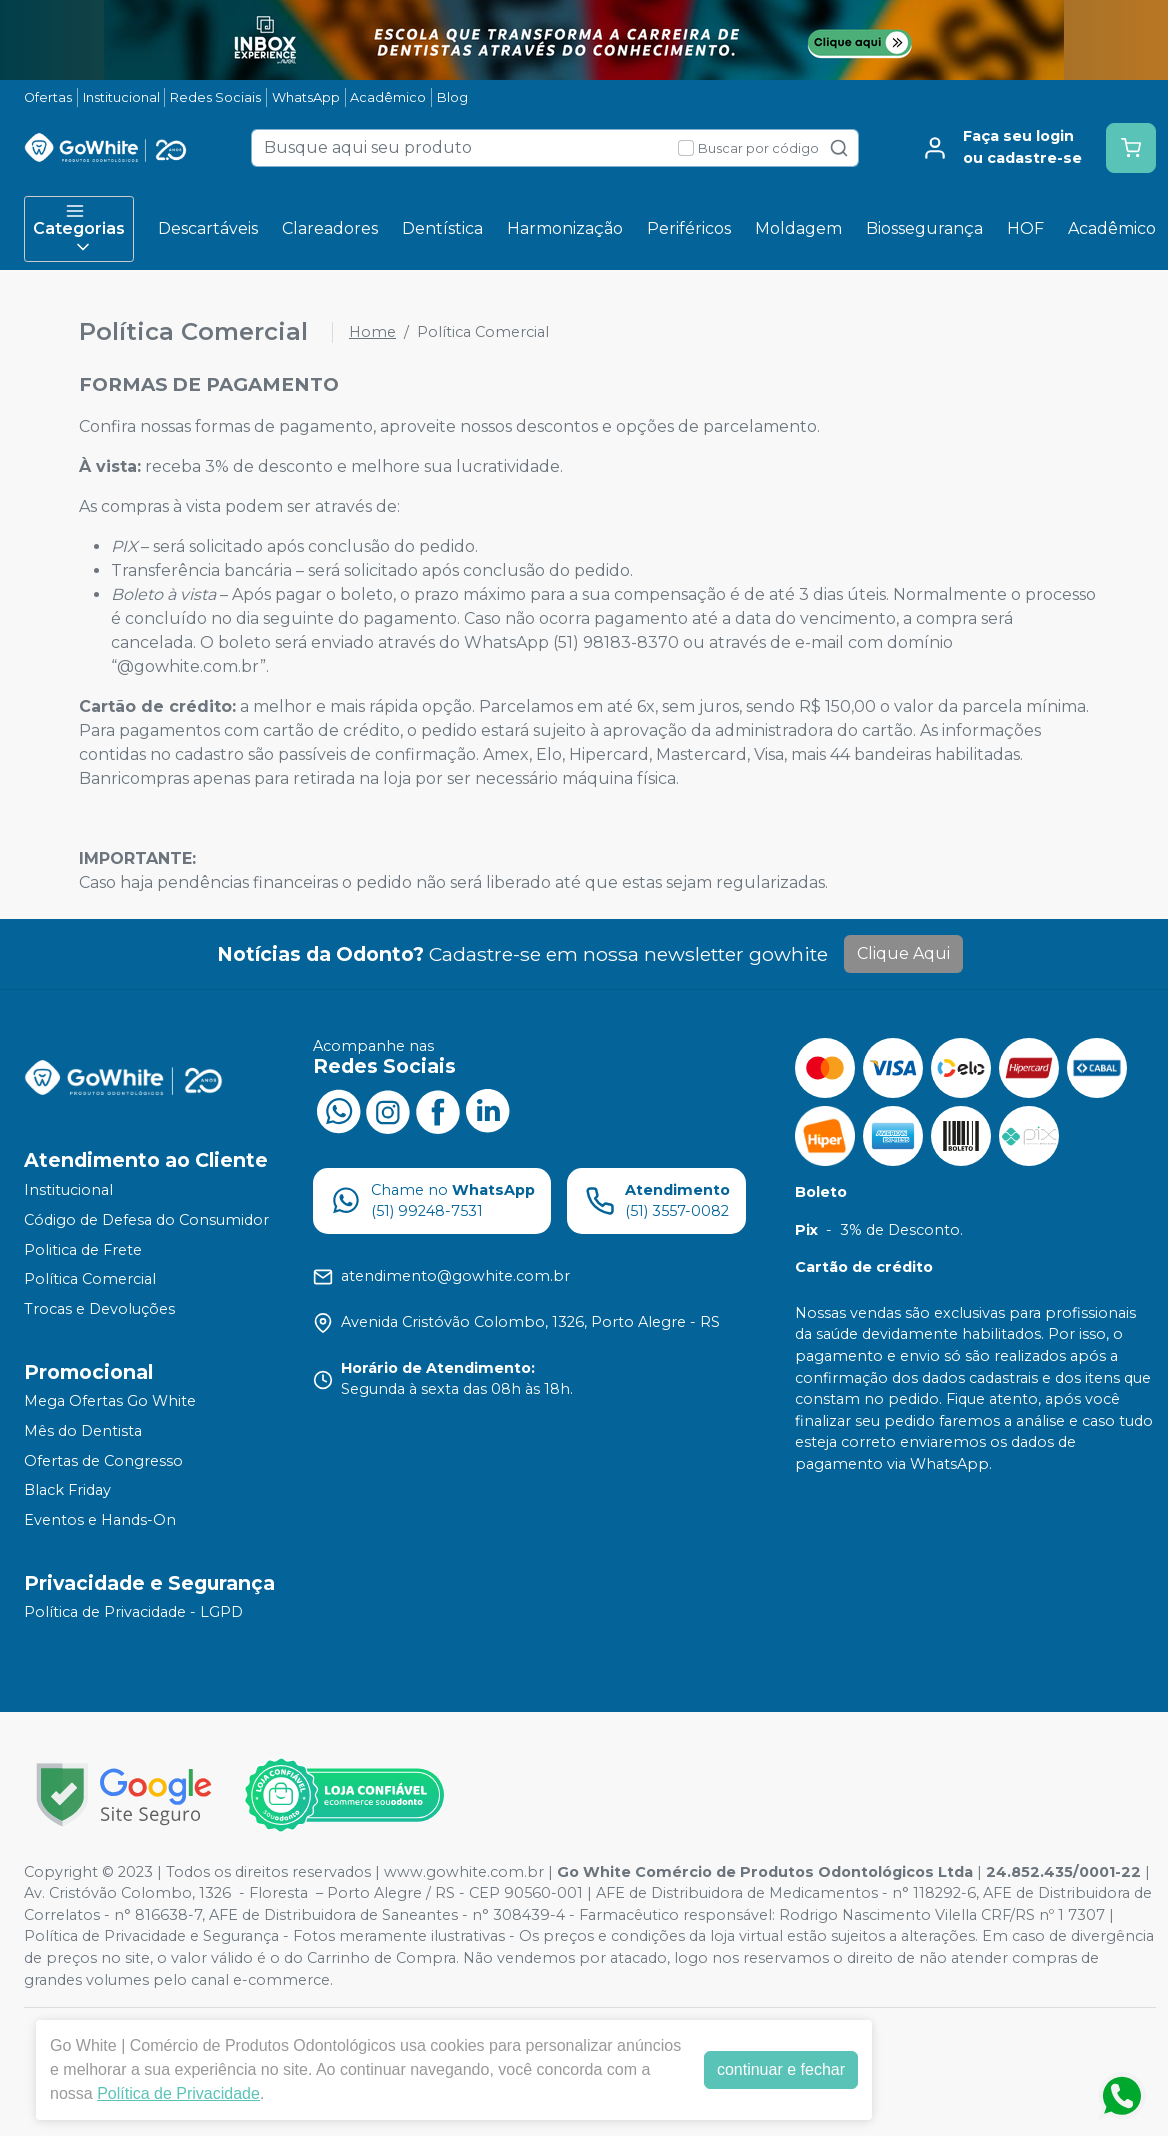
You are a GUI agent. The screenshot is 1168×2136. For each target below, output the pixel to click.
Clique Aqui (903, 953)
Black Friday (67, 1490)
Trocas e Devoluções (99, 1309)
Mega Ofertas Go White (110, 1402)
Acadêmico (388, 97)
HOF (1025, 228)
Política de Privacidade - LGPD (133, 1613)
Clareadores (330, 228)
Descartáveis (208, 228)
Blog (452, 97)
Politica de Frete (83, 1250)
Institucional (121, 97)
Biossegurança (924, 228)
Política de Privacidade (178, 2093)
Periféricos (689, 228)
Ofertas (48, 97)
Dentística (442, 228)
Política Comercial (90, 1279)
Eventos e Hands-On (100, 1520)
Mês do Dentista (83, 1431)
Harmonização (565, 228)
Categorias (79, 229)
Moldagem (798, 228)
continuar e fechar (781, 2069)
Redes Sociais (215, 97)
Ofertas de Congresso (103, 1461)
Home (372, 332)
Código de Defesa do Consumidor (146, 1220)
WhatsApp (306, 97)
